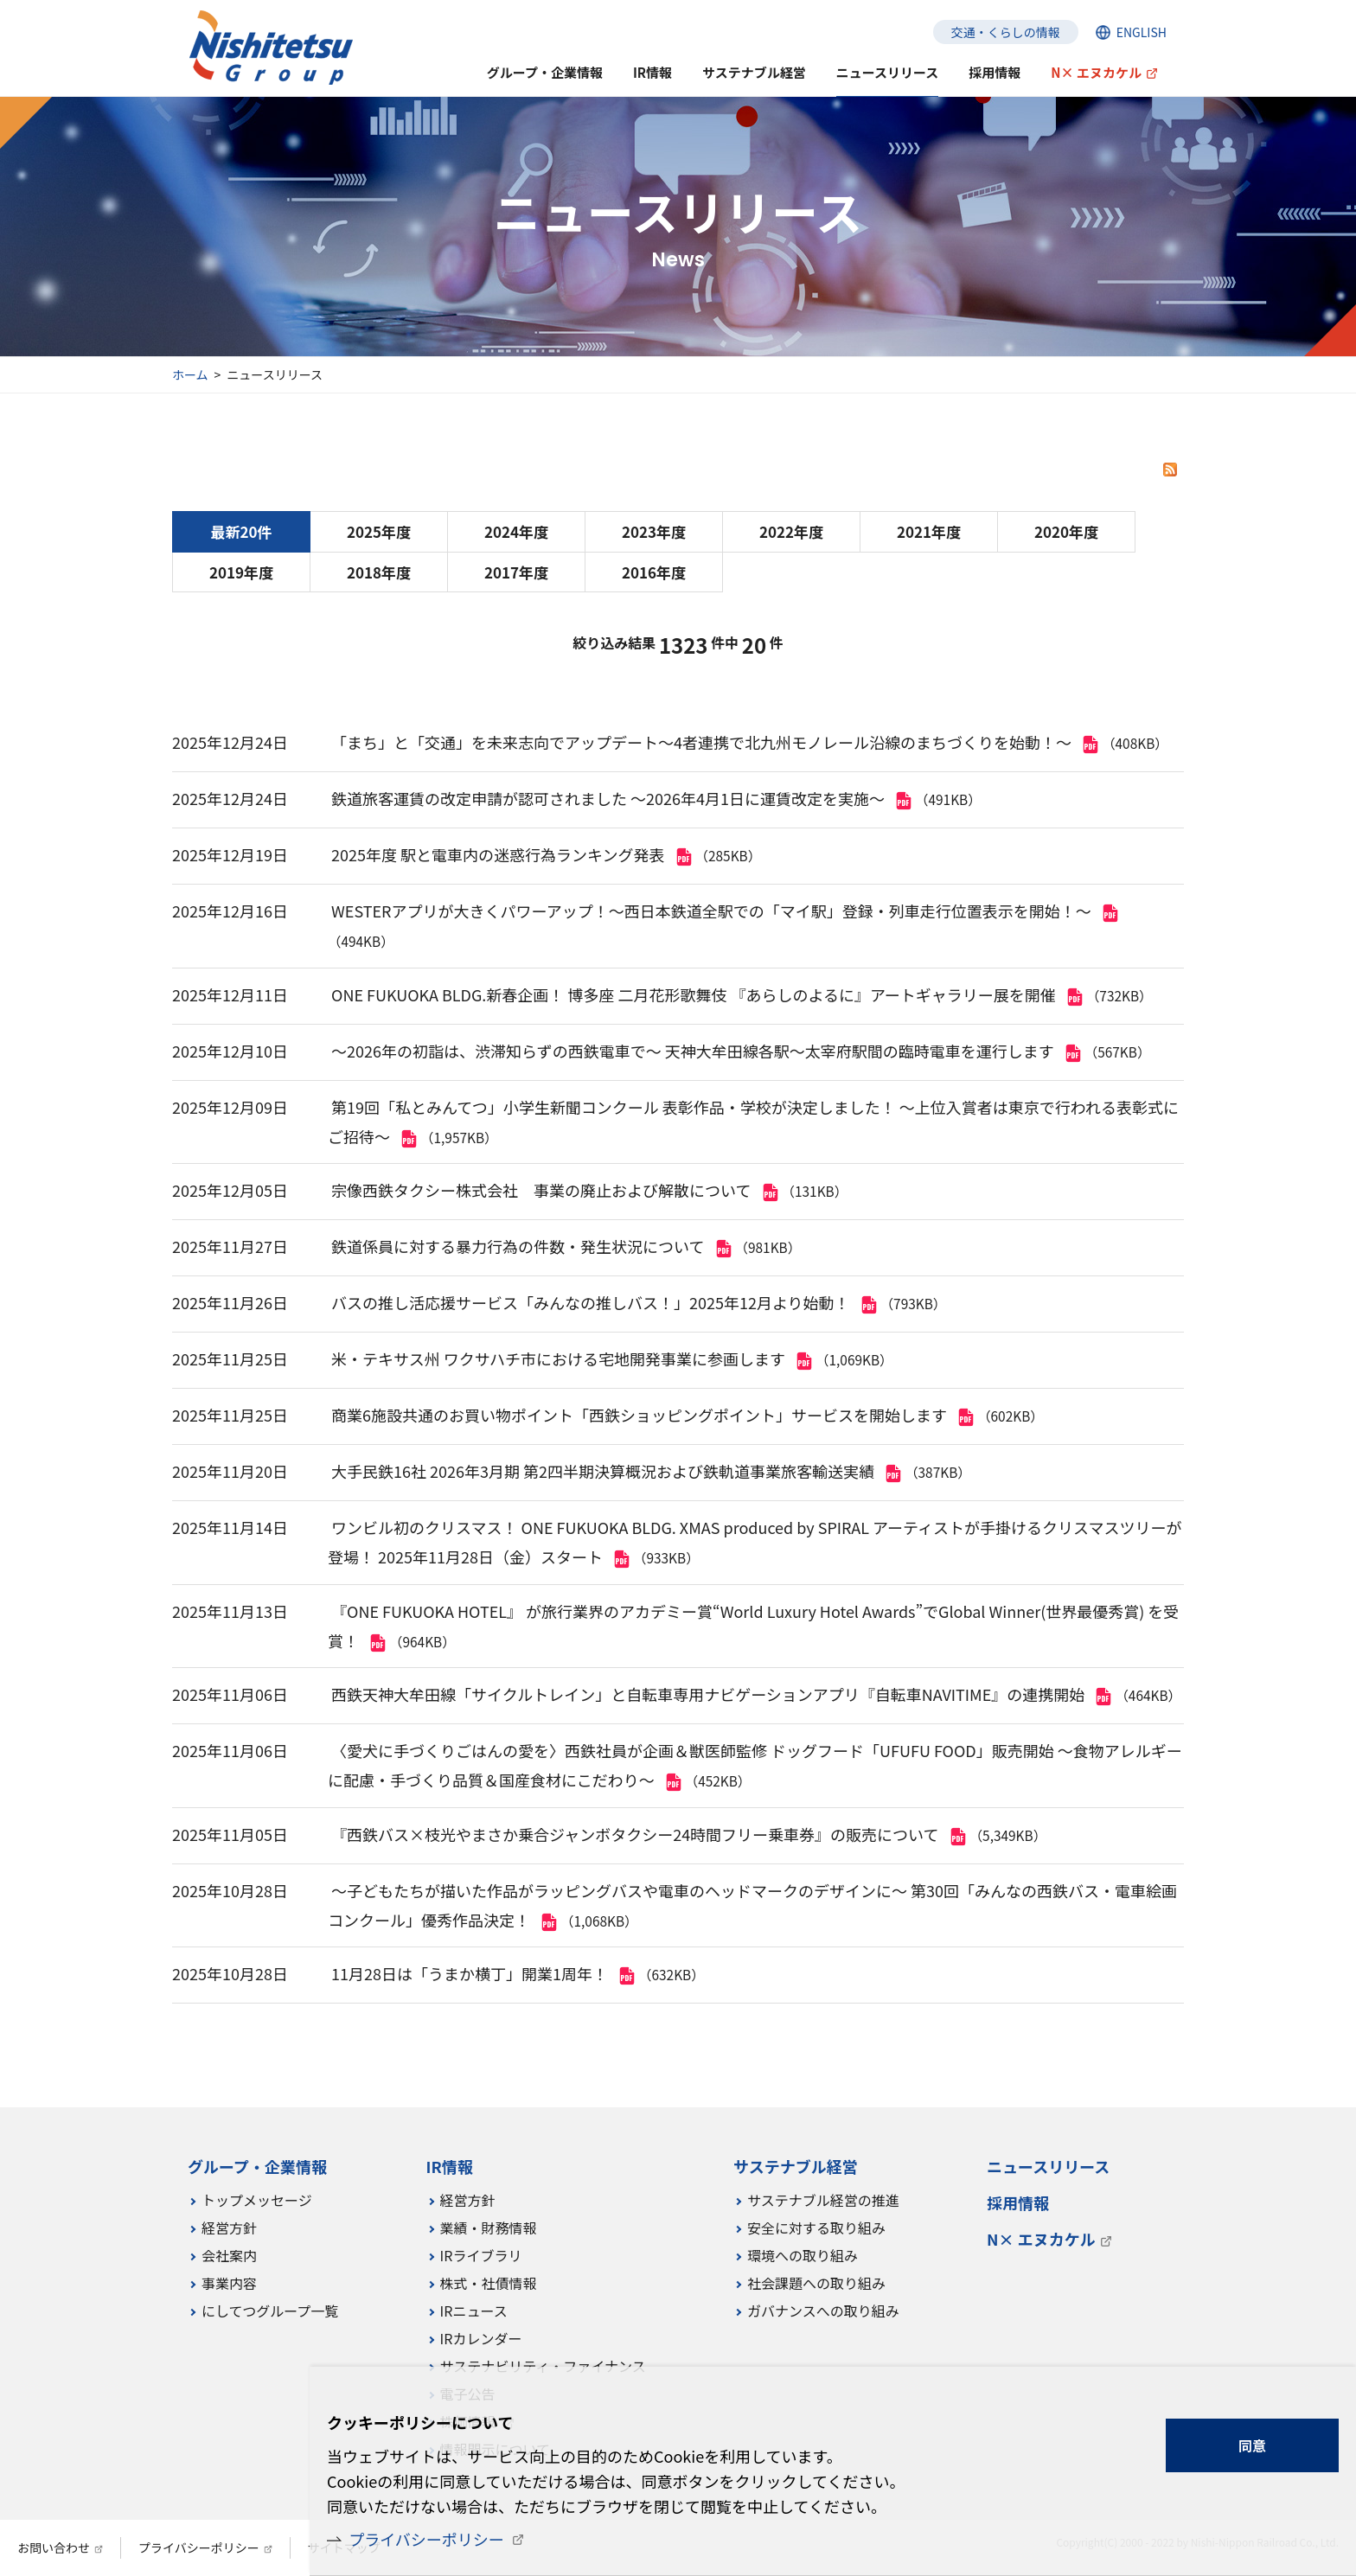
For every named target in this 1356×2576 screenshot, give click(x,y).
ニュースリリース (887, 72)
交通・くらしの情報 (1005, 32)
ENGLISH (1141, 32)
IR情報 (652, 72)
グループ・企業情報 (545, 72)
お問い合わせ (53, 2547)
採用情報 (994, 72)
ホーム (190, 374)
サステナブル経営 (754, 72)
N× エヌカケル (1096, 72)
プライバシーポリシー (426, 2539)
